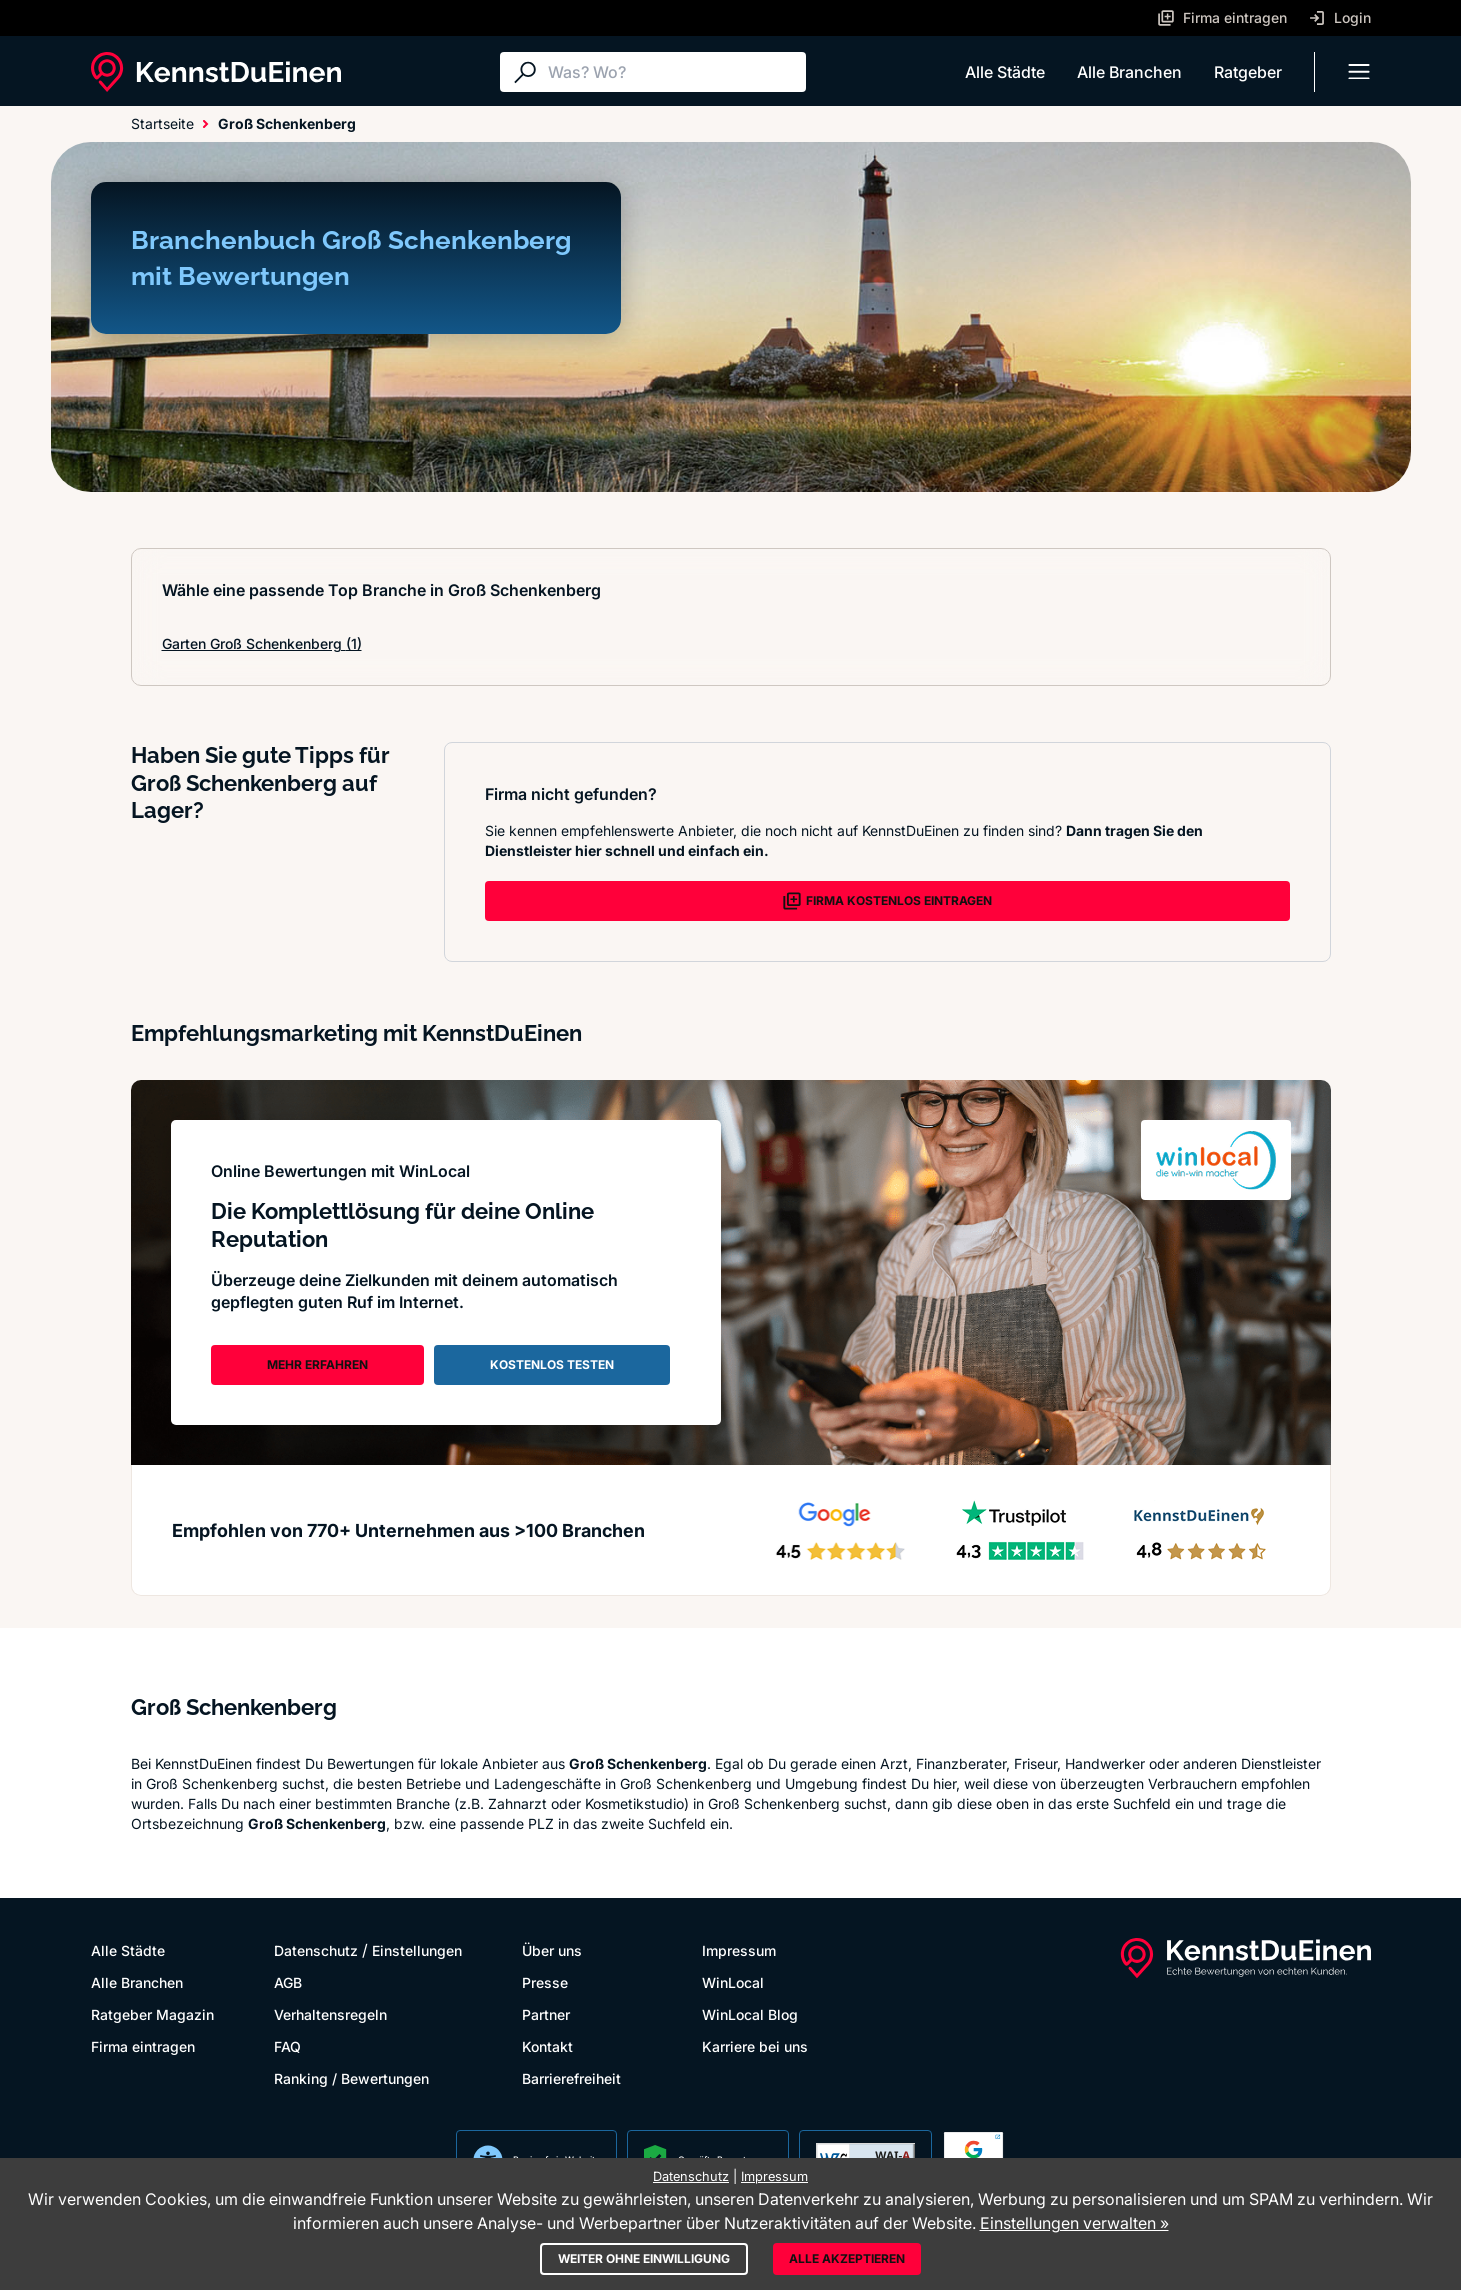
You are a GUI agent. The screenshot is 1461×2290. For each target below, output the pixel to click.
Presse (545, 1982)
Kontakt (547, 2046)
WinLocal (733, 1982)
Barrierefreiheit (571, 2078)
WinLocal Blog (750, 2014)
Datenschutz (316, 1950)
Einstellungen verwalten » (1074, 2223)
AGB (288, 1982)
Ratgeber (1248, 72)
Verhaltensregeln (330, 2014)
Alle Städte (1005, 72)
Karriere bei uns (755, 2046)
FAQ (287, 2046)
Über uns (552, 1950)
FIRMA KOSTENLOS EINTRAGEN (887, 901)
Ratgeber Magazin (152, 2014)
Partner (546, 2014)
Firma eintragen (143, 2046)
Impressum (739, 1950)
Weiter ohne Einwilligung (644, 2258)
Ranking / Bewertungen (351, 2078)
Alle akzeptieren (847, 2258)
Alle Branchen (1129, 72)
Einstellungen (417, 1950)
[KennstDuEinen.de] (216, 72)
